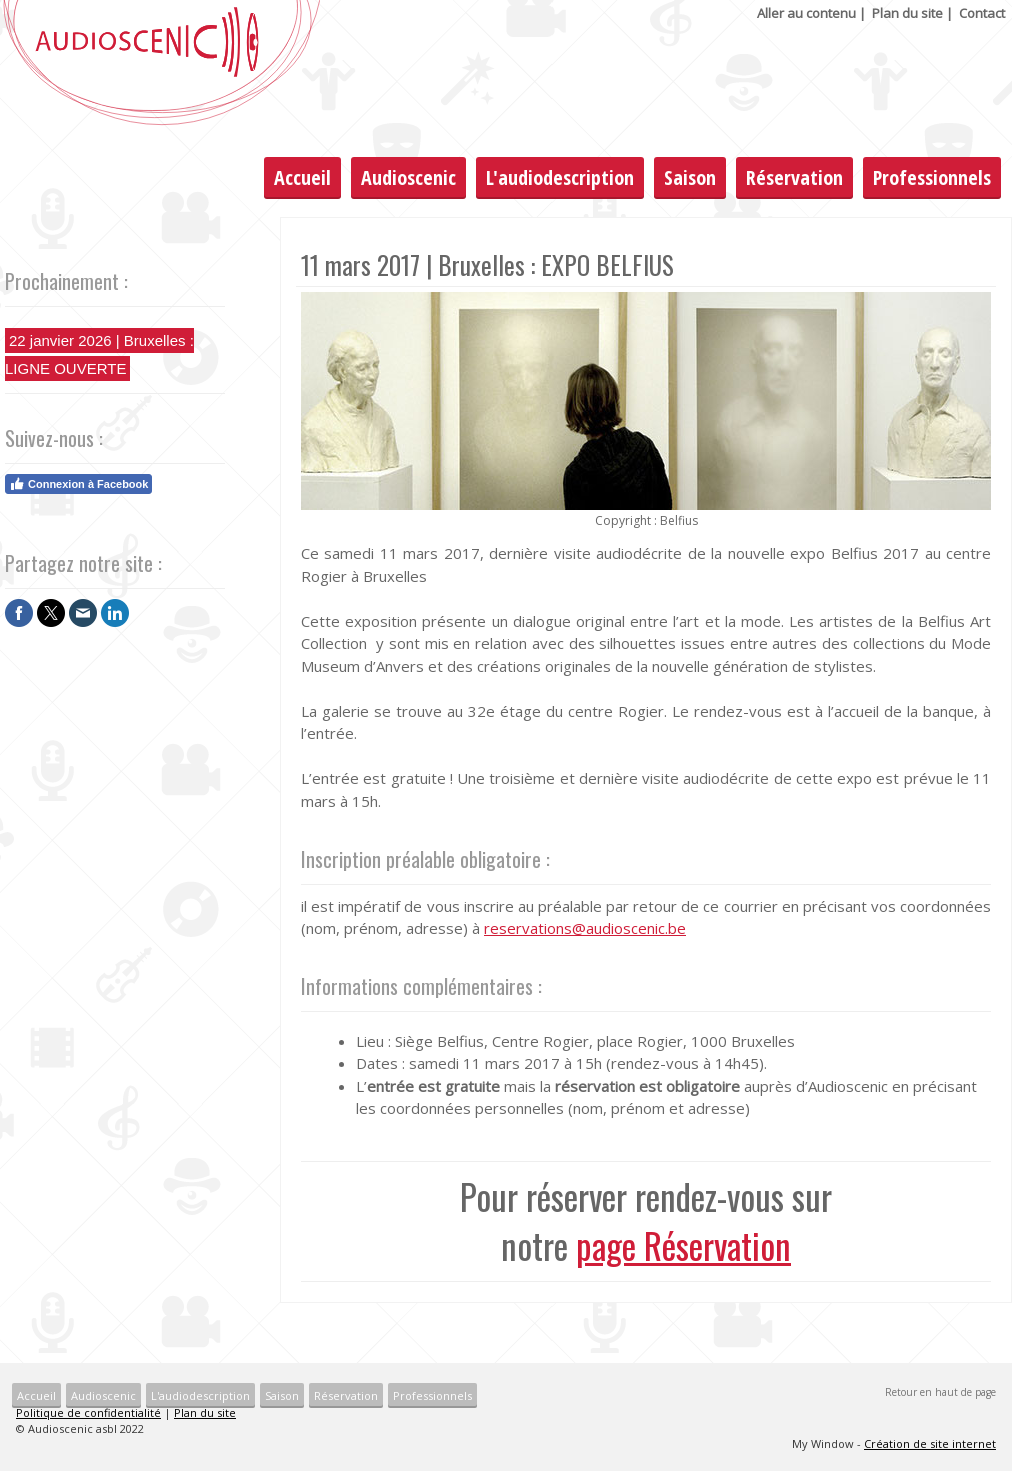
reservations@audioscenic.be (585, 928)
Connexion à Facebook (78, 484)
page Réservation (683, 1245)
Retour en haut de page (940, 1392)
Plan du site (907, 13)
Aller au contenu (806, 13)
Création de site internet (930, 1443)
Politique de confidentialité (88, 1412)
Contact (982, 13)
